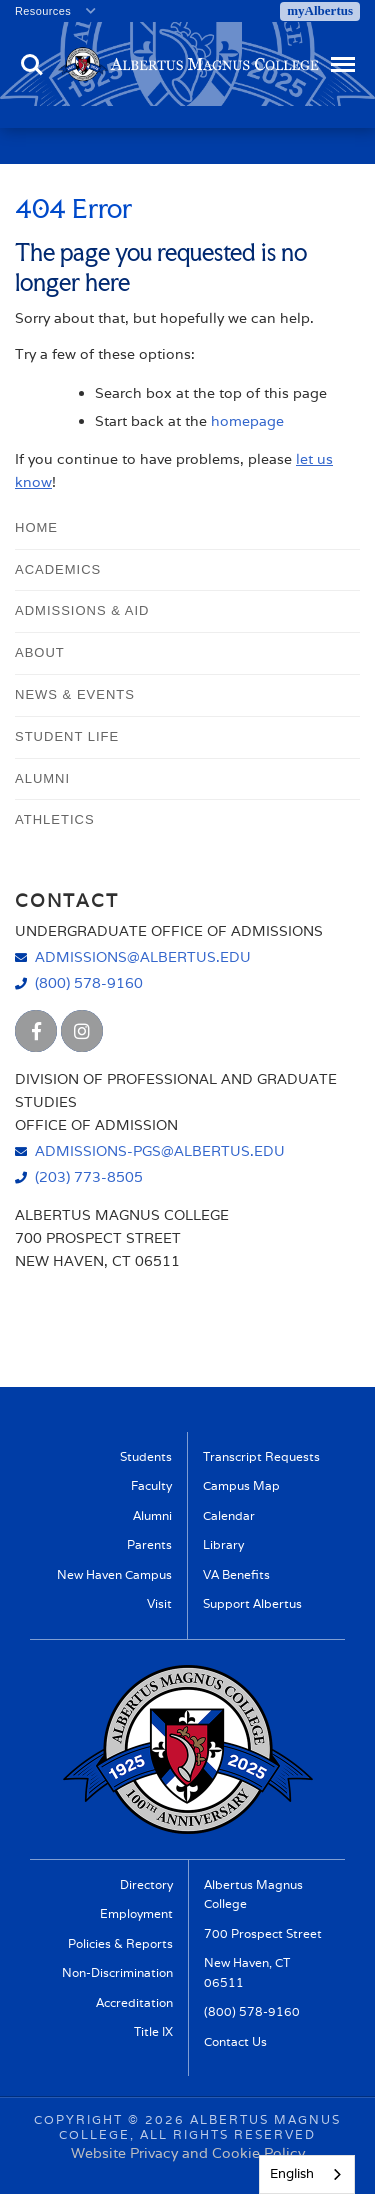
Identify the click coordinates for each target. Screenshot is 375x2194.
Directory (146, 1884)
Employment (136, 1913)
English (292, 2173)
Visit (159, 1603)
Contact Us (235, 2041)
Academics (58, 569)
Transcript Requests (261, 1456)
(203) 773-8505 (89, 1176)
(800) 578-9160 (89, 982)
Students (146, 1456)
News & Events (75, 694)
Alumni (42, 778)
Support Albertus (252, 1603)
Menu (341, 55)
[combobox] (307, 2174)
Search (32, 65)
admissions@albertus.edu (143, 956)
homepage (247, 421)
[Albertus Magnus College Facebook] (36, 1031)
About (40, 652)
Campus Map (241, 1485)
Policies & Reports (120, 1943)
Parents (149, 1544)
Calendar (229, 1515)
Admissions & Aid (82, 610)
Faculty (151, 1485)
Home (36, 527)
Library (223, 1544)
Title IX (153, 2031)
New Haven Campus (114, 1574)
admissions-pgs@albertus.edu (160, 1150)
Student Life (67, 736)
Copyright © (87, 2119)
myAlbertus (320, 10)
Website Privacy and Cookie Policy (188, 2153)
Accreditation (134, 2002)
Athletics (55, 819)
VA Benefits (236, 1574)
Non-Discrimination (117, 1972)
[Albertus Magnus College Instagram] (82, 1031)
